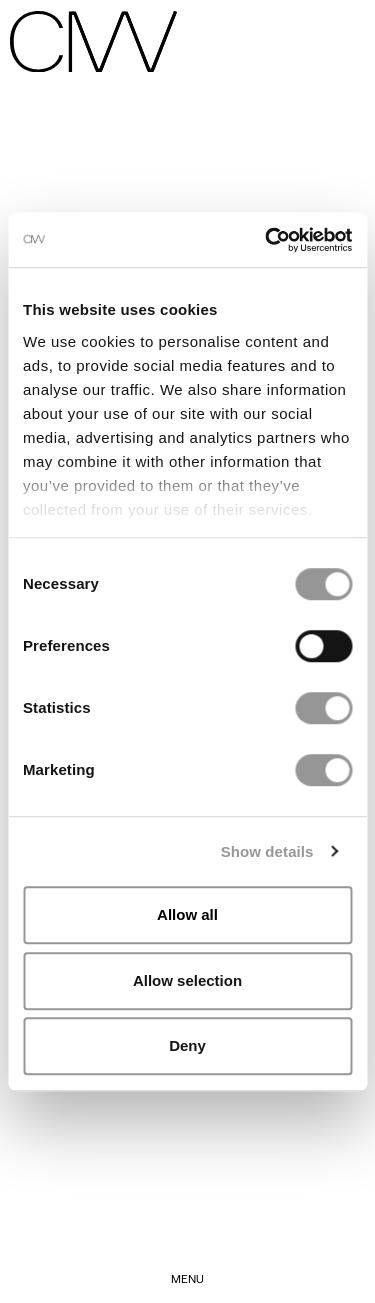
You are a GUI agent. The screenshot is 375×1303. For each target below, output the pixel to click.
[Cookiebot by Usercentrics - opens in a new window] (267, 240)
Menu (187, 1278)
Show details (267, 851)
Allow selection (187, 980)
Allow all (187, 914)
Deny (187, 1045)
